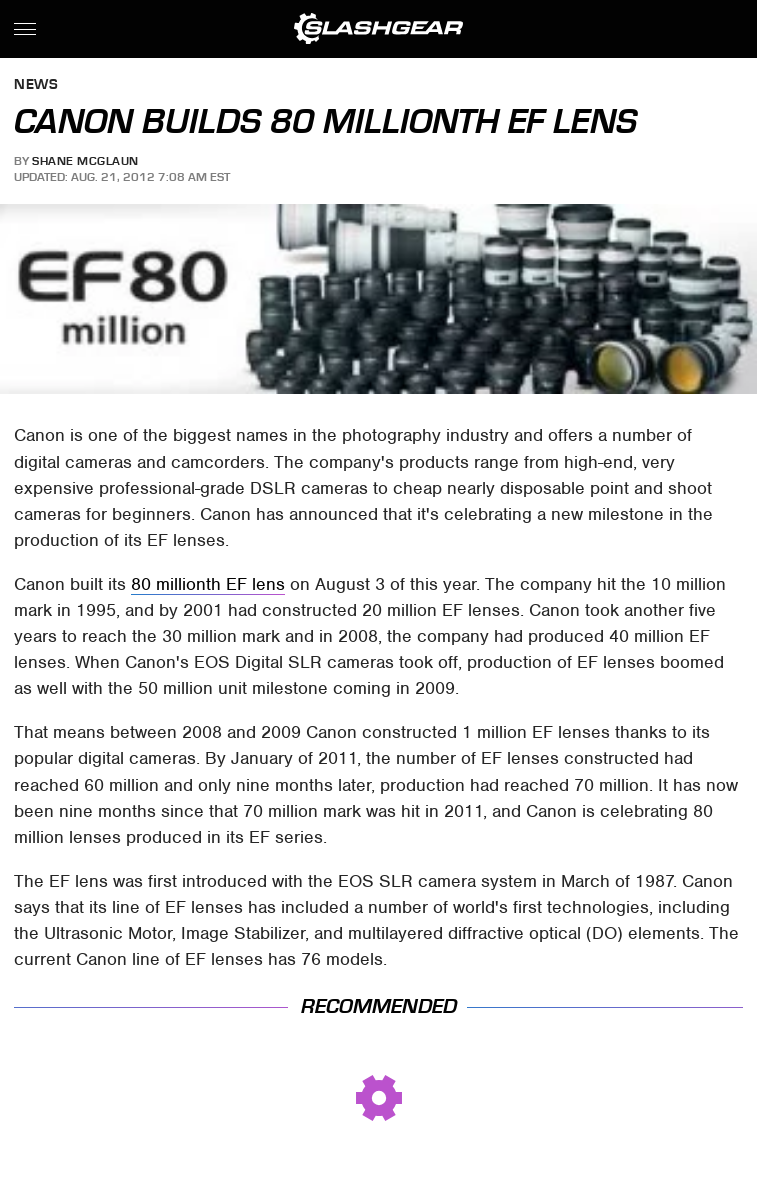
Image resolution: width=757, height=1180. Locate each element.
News (36, 85)
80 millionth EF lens (208, 584)
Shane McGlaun (85, 161)
